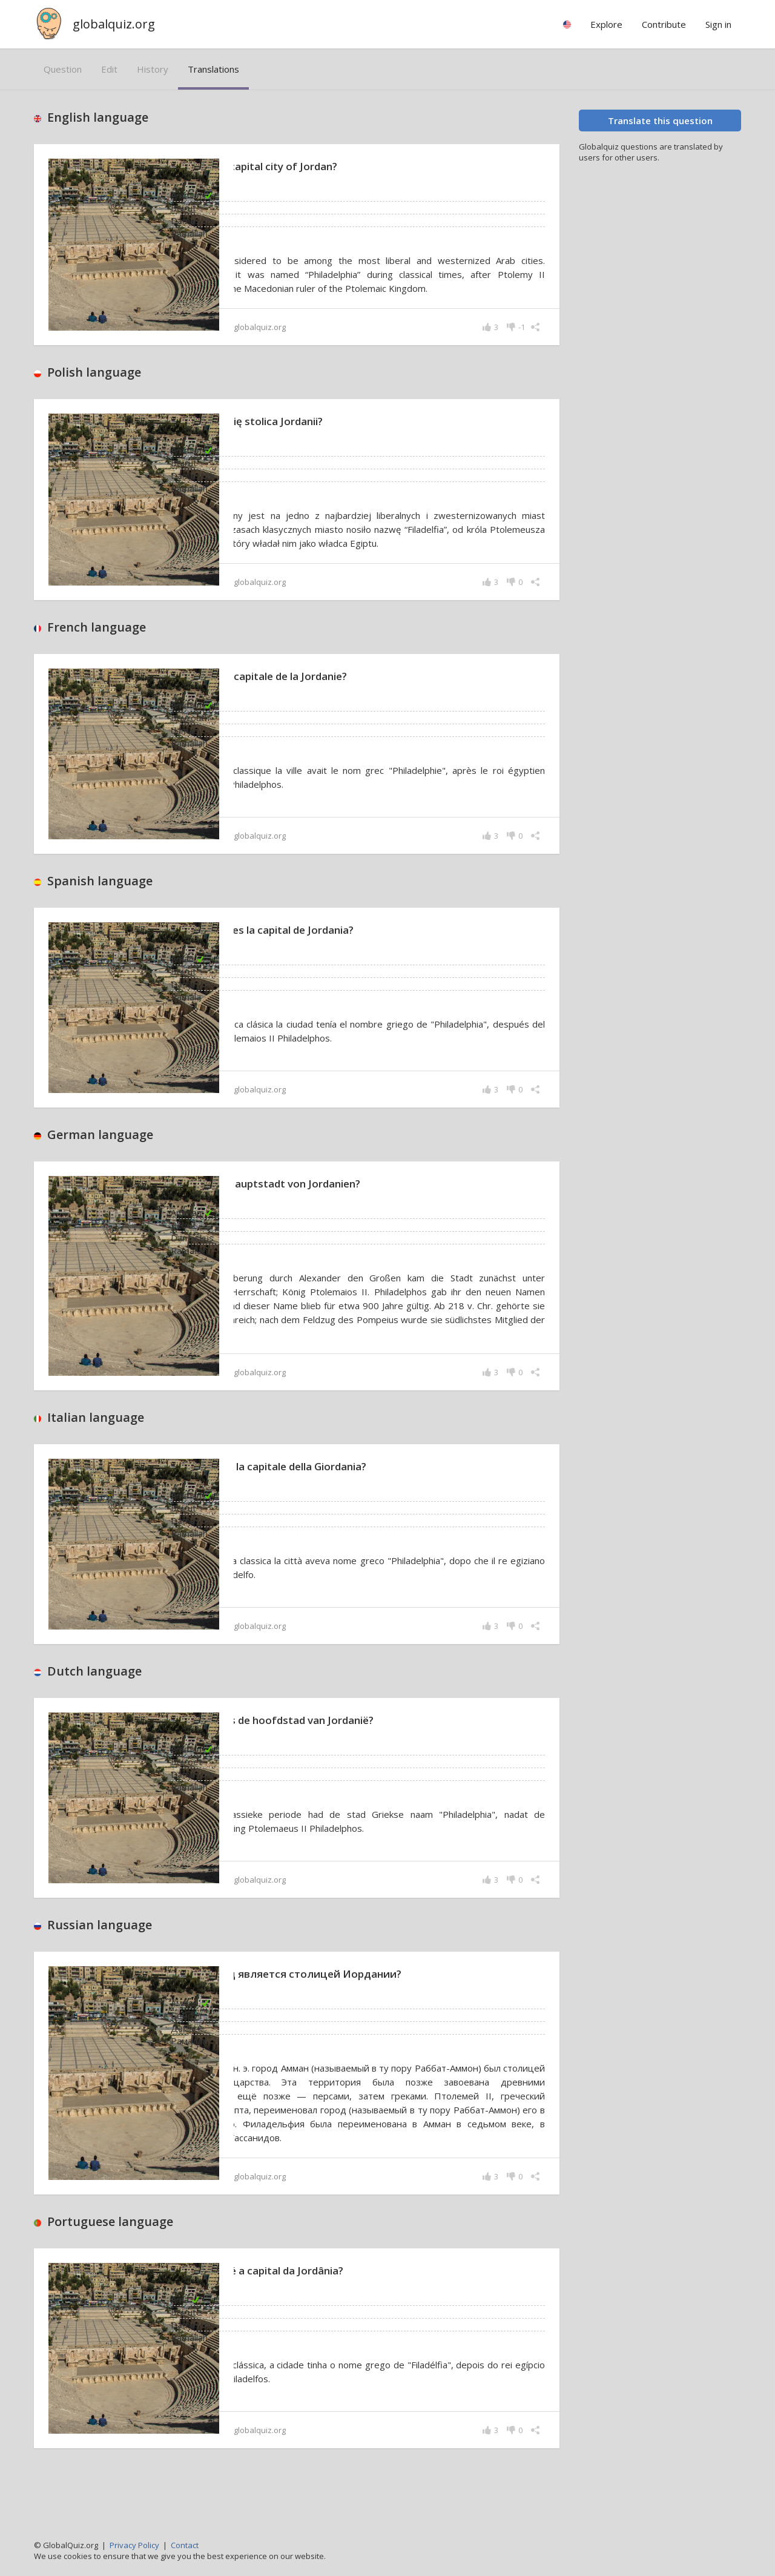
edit (109, 69)
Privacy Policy (134, 2545)
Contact (185, 2545)
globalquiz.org (114, 24)
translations (213, 69)
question (63, 69)
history (152, 69)
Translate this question (660, 120)
